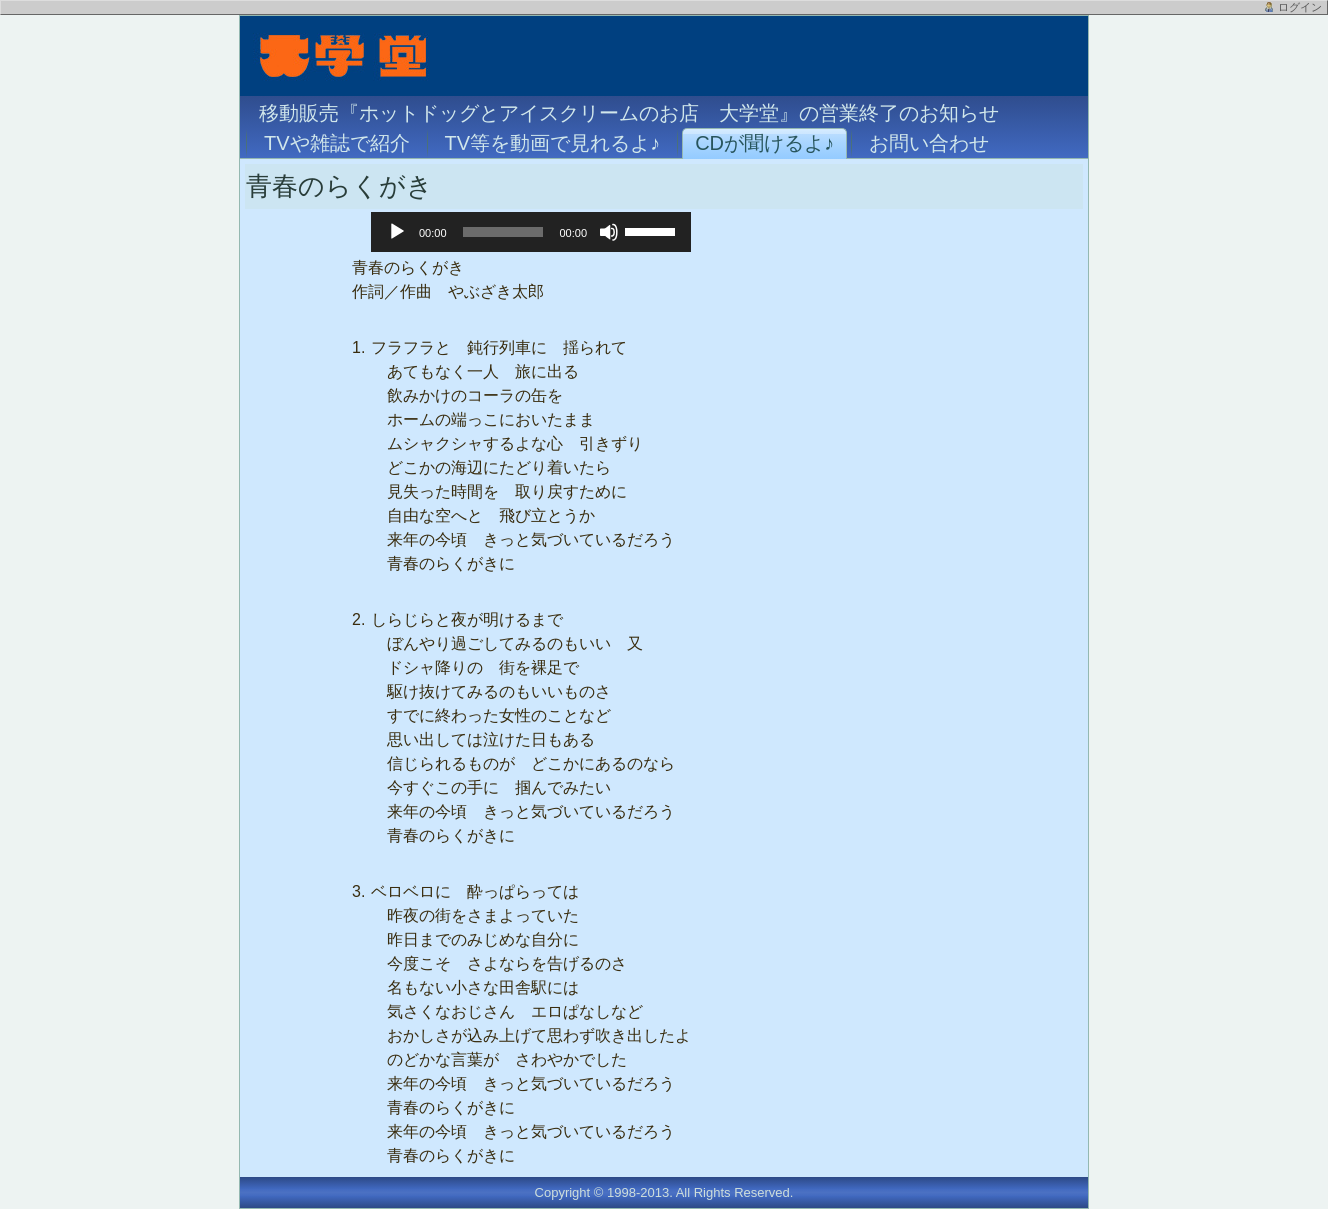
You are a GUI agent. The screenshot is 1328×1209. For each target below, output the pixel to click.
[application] (531, 232)
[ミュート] (609, 232)
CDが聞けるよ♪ (764, 143)
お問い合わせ (929, 143)
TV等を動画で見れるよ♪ (553, 143)
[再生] (397, 232)
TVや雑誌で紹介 (337, 143)
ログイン (1300, 7)
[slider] (503, 232)
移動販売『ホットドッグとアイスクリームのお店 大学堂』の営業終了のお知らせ (629, 113)
